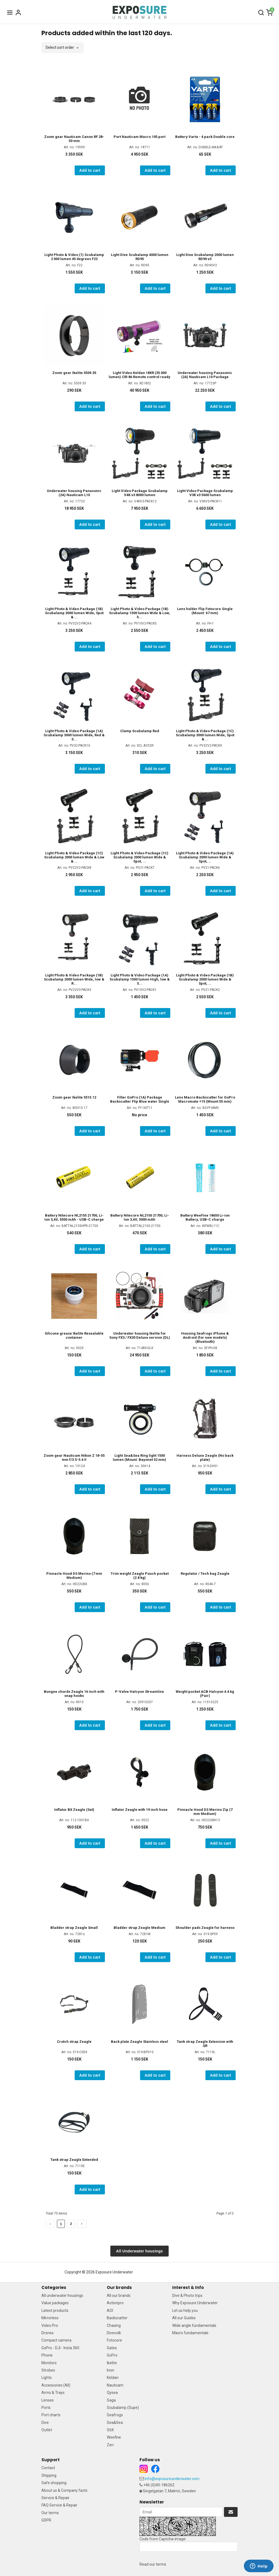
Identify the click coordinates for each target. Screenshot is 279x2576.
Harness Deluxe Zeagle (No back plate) (205, 1457)
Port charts (50, 2415)
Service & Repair (55, 2498)
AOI (110, 2310)
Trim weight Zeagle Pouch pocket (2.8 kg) (140, 1575)
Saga (111, 2400)
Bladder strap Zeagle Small (74, 1928)
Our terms (50, 2513)
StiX (110, 2430)
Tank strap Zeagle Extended (74, 2160)
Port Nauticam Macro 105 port (139, 137)
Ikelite (112, 2363)
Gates (112, 2348)
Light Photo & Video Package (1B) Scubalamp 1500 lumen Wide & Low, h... (139, 613)
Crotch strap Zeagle (74, 2042)
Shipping (48, 2475)
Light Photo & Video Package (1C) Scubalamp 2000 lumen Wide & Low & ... (74, 857)
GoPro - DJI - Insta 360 (60, 2348)
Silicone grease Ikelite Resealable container (74, 1335)
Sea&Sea (115, 2422)
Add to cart (89, 170)
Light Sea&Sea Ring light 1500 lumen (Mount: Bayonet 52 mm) (139, 1457)
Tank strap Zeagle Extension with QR (205, 2044)
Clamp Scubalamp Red (139, 731)
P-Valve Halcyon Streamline (139, 1692)
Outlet (46, 2430)
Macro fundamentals (190, 2333)
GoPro (112, 2355)
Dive (45, 2422)
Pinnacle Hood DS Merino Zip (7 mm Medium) (204, 1812)
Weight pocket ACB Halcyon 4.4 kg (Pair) (205, 1694)
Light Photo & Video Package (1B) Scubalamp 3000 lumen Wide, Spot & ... (74, 613)
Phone (47, 2355)
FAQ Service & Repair (59, 2505)
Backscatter (117, 2318)
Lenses (47, 2400)
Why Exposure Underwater (195, 2303)
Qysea (112, 2392)
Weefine (114, 2437)
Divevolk (114, 2333)
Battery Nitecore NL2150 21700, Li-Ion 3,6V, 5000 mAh (139, 1217)
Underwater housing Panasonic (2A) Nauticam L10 (74, 493)
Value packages (55, 2303)
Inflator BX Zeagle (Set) (74, 1810)
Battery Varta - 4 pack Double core (205, 137)
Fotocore (114, 2340)
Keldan (113, 2377)
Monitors (49, 2363)
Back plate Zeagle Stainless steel (139, 2042)
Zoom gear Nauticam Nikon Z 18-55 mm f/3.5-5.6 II (74, 1457)
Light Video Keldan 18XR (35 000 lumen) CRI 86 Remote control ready (139, 375)
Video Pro (49, 2325)
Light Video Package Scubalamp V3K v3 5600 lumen (205, 493)
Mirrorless (50, 2318)
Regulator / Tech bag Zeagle (205, 1573)
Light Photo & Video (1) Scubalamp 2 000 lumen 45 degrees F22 (74, 257)
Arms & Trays (53, 2392)
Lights (46, 2377)
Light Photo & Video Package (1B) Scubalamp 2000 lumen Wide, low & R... (74, 979)
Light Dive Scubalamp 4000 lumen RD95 (139, 257)
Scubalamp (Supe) (123, 2407)
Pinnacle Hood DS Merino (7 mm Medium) (74, 1575)
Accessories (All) (55, 2385)
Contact (48, 2468)
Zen (110, 2445)
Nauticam (115, 2385)
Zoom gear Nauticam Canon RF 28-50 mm (74, 139)
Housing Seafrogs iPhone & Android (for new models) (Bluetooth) (205, 1337)
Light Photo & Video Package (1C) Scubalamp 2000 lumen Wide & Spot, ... (139, 857)
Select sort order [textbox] (60, 48)
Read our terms (153, 2564)
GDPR (46, 2520)
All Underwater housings (139, 2251)
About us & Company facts (64, 2490)
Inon (110, 2370)
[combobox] (63, 48)
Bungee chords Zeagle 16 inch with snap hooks (74, 1694)
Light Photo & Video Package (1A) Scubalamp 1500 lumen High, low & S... (140, 979)
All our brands (119, 2295)
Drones (47, 2333)
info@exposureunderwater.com (172, 2479)
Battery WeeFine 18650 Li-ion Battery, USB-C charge (205, 1217)
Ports (46, 2407)
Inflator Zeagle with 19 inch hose (140, 1810)
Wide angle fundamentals (194, 2325)
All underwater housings (62, 2295)
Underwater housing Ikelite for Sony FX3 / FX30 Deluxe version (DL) (139, 1335)
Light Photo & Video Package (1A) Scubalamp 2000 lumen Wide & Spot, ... (205, 857)
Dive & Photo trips (187, 2295)
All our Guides (184, 2318)
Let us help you (185, 2310)
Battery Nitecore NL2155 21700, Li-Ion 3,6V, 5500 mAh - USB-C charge (74, 1217)
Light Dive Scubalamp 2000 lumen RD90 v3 (205, 257)
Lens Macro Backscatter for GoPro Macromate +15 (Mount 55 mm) (205, 1099)
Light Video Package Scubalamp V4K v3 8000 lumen (140, 493)
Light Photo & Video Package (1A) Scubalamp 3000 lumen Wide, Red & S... (74, 735)
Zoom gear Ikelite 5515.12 (74, 1097)
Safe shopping (53, 2483)
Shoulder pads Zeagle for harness (205, 1928)
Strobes (48, 2370)
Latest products (54, 2310)
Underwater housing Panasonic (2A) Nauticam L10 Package (205, 375)
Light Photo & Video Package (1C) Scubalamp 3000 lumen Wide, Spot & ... (205, 735)
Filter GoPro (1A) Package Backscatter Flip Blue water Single (139, 1099)
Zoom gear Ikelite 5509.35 (74, 373)
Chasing (114, 2325)
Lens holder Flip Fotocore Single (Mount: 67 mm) (205, 611)
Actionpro (115, 2303)
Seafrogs (115, 2415)
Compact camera (56, 2340)
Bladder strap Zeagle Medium (139, 1928)
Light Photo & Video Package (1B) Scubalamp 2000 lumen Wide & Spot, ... (205, 979)
